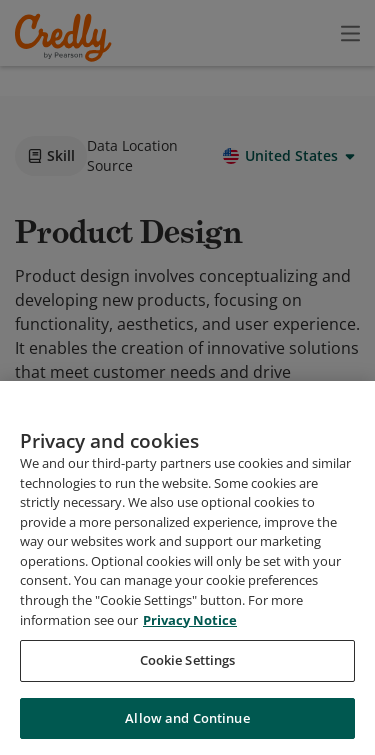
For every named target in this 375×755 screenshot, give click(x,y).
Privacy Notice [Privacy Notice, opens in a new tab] (190, 683)
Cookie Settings (188, 724)
